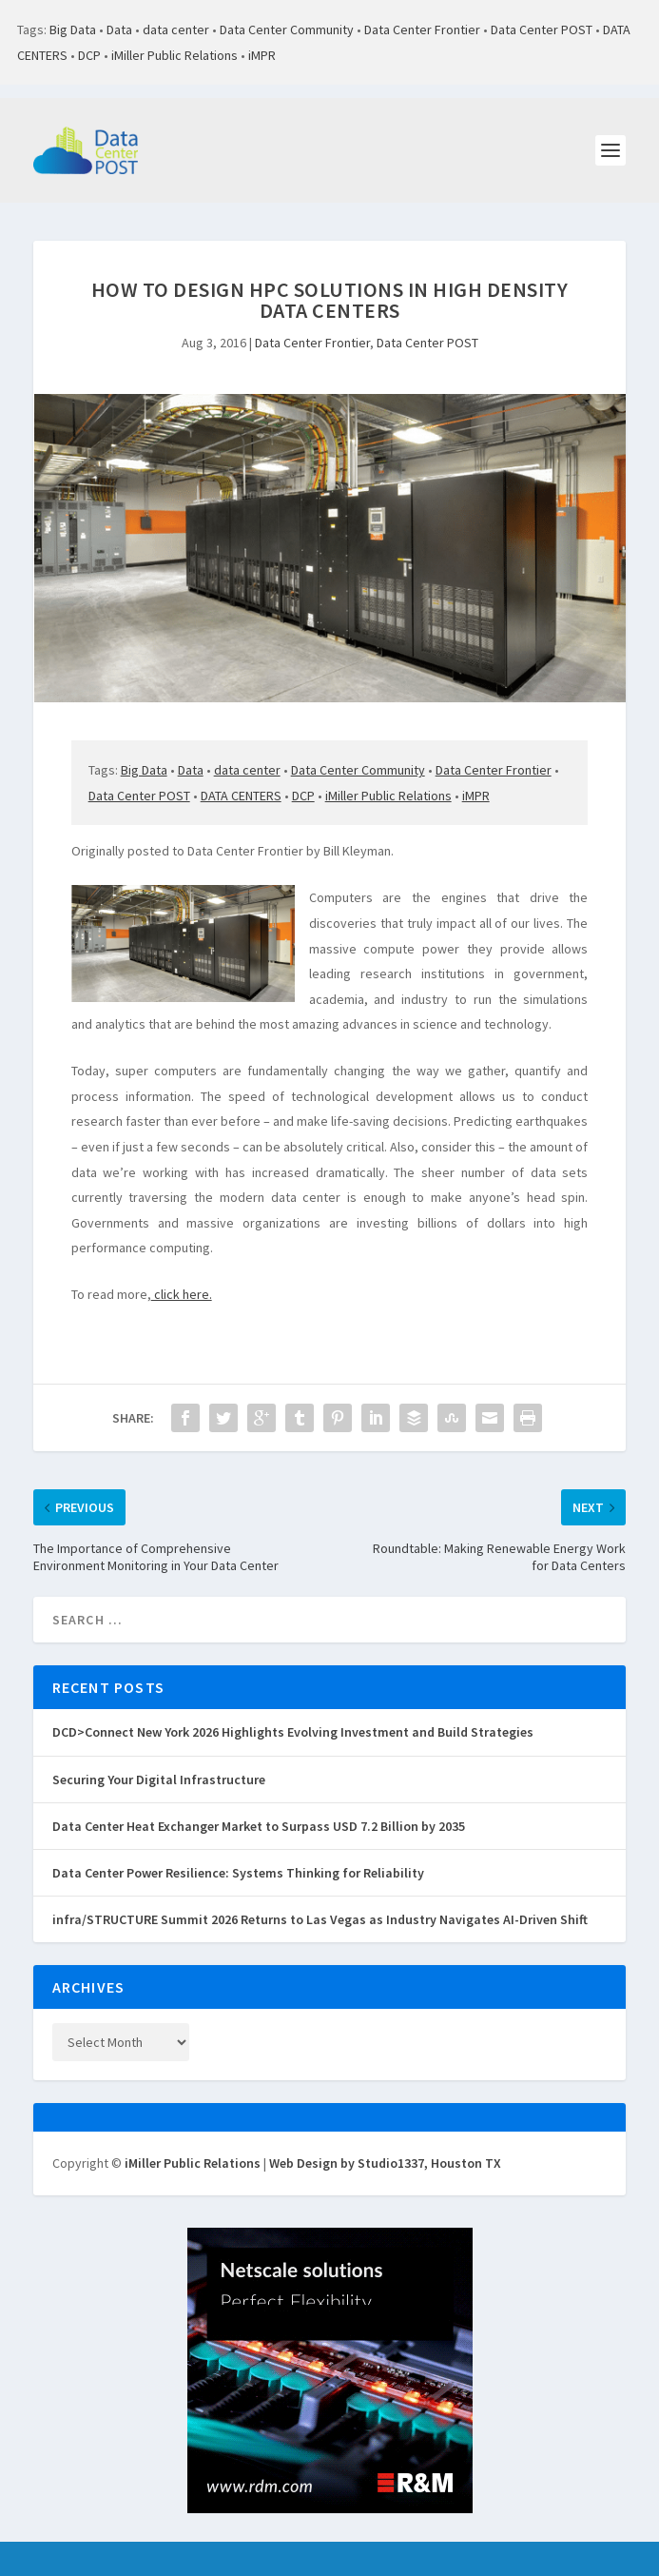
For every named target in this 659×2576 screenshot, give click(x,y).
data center (176, 29)
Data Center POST (541, 29)
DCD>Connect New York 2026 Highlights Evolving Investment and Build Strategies (292, 1731)
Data (119, 29)
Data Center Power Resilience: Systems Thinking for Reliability (238, 1872)
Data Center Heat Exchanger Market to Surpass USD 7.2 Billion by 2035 (258, 1826)
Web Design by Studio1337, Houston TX (385, 2163)
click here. (181, 1294)
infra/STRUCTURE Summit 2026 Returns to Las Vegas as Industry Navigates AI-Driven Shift (320, 1919)
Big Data (72, 29)
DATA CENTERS (241, 795)
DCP (89, 55)
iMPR (262, 55)
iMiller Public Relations (174, 55)
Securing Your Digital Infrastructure (158, 1779)
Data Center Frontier (422, 29)
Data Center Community (287, 29)
